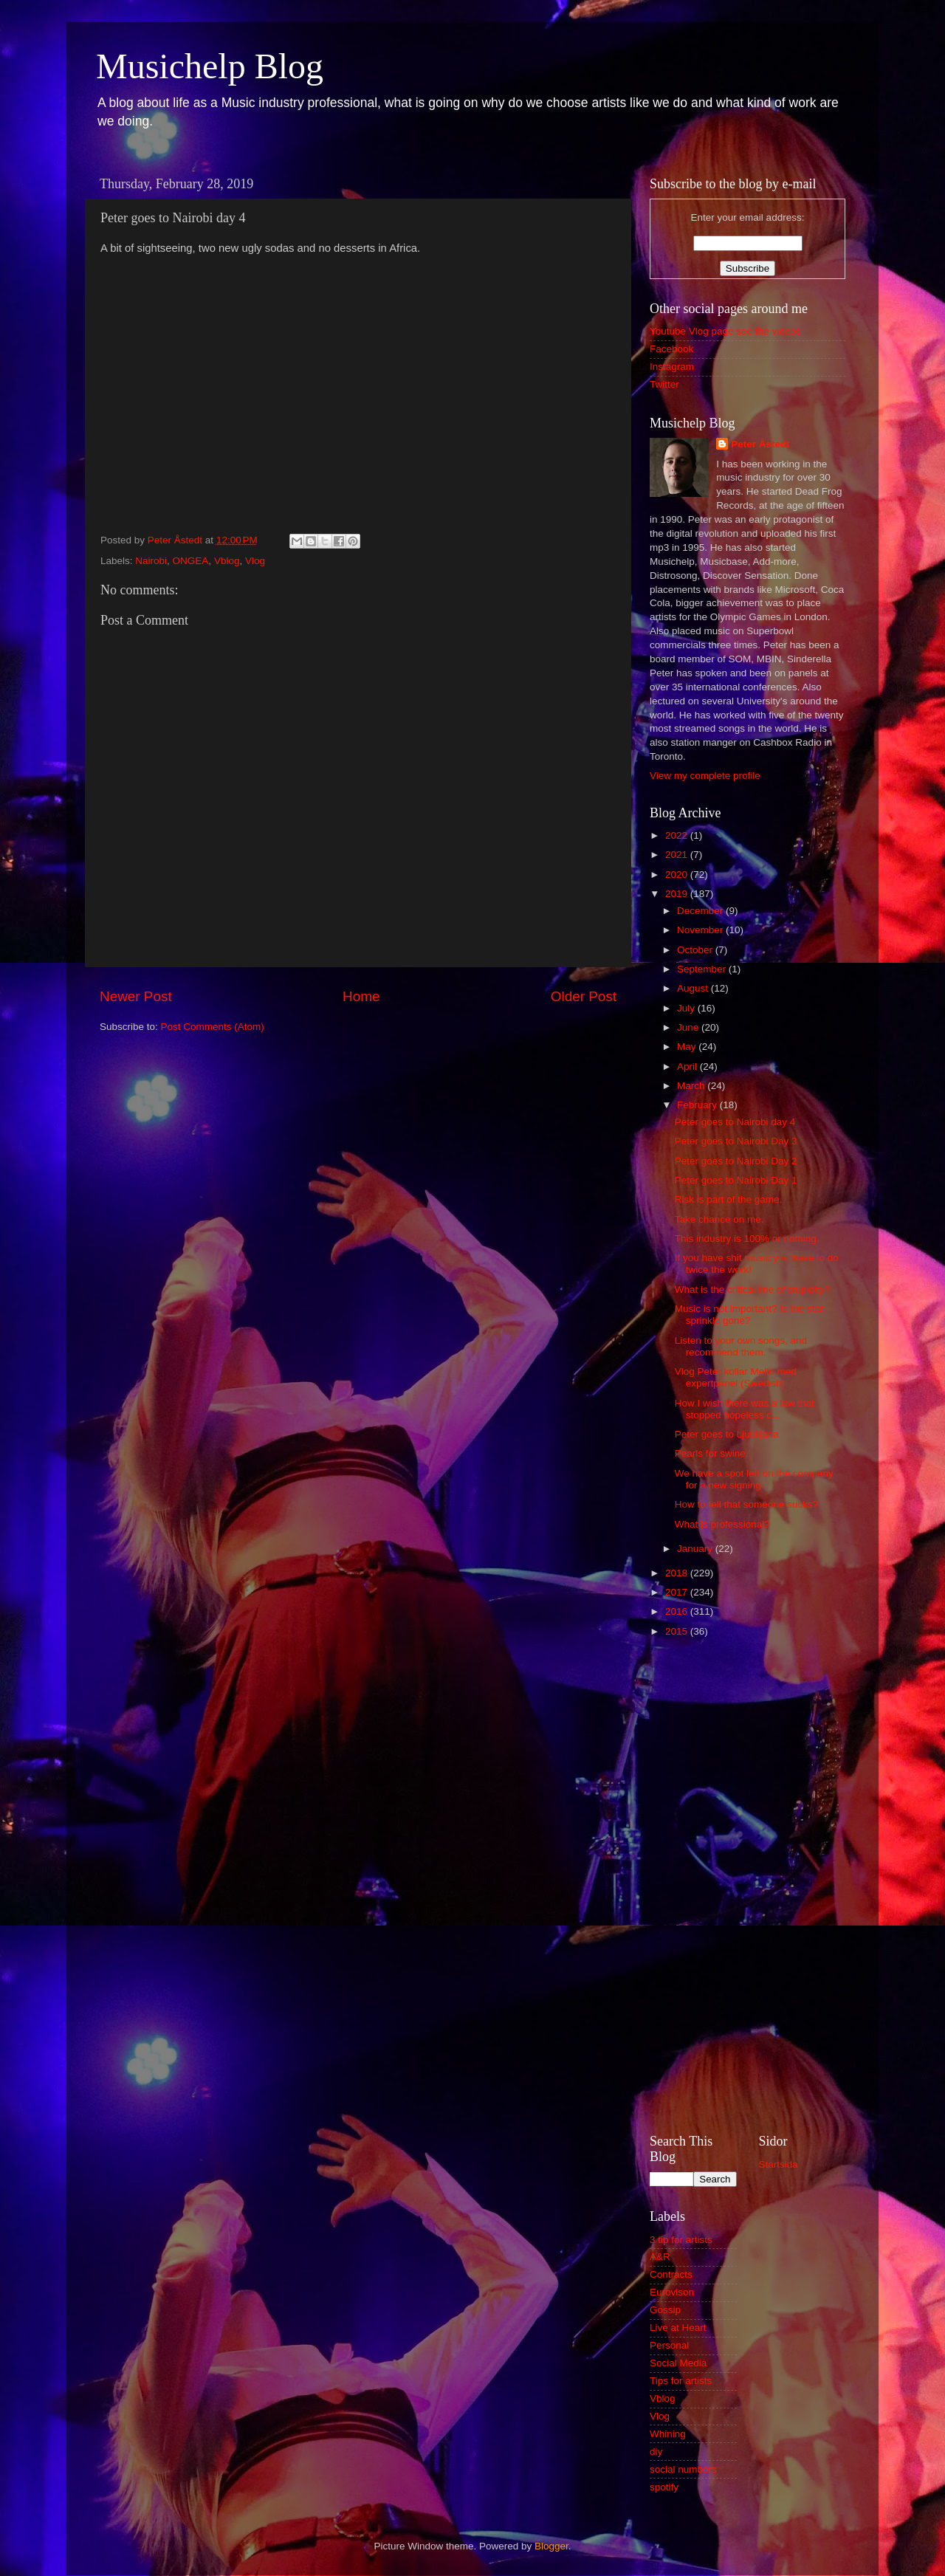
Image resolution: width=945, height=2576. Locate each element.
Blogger (551, 2546)
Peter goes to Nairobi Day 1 (736, 1180)
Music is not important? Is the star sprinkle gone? (749, 1314)
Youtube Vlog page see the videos (725, 331)
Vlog (255, 560)
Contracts (671, 2274)
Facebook (671, 348)
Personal (669, 2345)
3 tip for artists (681, 2239)
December (701, 910)
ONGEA (191, 560)
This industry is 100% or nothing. (747, 1238)
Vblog (227, 560)
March (692, 1085)
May (687, 1046)
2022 (677, 835)
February (698, 1104)
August (694, 988)
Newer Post (136, 996)
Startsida (778, 2164)
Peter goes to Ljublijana (727, 1434)
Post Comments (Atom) (212, 1026)
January (696, 1548)
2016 (677, 1611)
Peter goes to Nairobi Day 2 (736, 1161)
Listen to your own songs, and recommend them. (741, 1346)
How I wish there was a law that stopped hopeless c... (744, 1409)
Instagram (672, 366)
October (696, 949)
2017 (677, 1592)
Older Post (583, 996)
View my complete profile (705, 775)
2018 (677, 1573)
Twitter (664, 384)
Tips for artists (681, 2380)
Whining (668, 2433)
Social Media (678, 2363)
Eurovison (672, 2292)
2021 (677, 854)
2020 (677, 874)
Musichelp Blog (209, 66)
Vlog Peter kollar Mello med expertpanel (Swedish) (736, 1377)
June (689, 1027)
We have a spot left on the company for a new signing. (754, 1479)
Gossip (665, 2309)
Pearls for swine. (712, 1453)
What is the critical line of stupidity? (752, 1289)
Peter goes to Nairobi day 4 (735, 1121)
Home (361, 996)
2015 (677, 1631)
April (688, 1066)
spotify (664, 2487)
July (687, 1008)
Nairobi (151, 560)
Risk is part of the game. (729, 1199)
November (701, 929)
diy (656, 2451)
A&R (660, 2256)
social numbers (683, 2469)
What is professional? (722, 1524)
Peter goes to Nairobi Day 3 (736, 1141)
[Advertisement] (747, 1883)
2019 (677, 893)
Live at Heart (678, 2327)
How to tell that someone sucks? (746, 1504)
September (703, 969)
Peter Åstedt (760, 444)
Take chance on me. (719, 1219)
